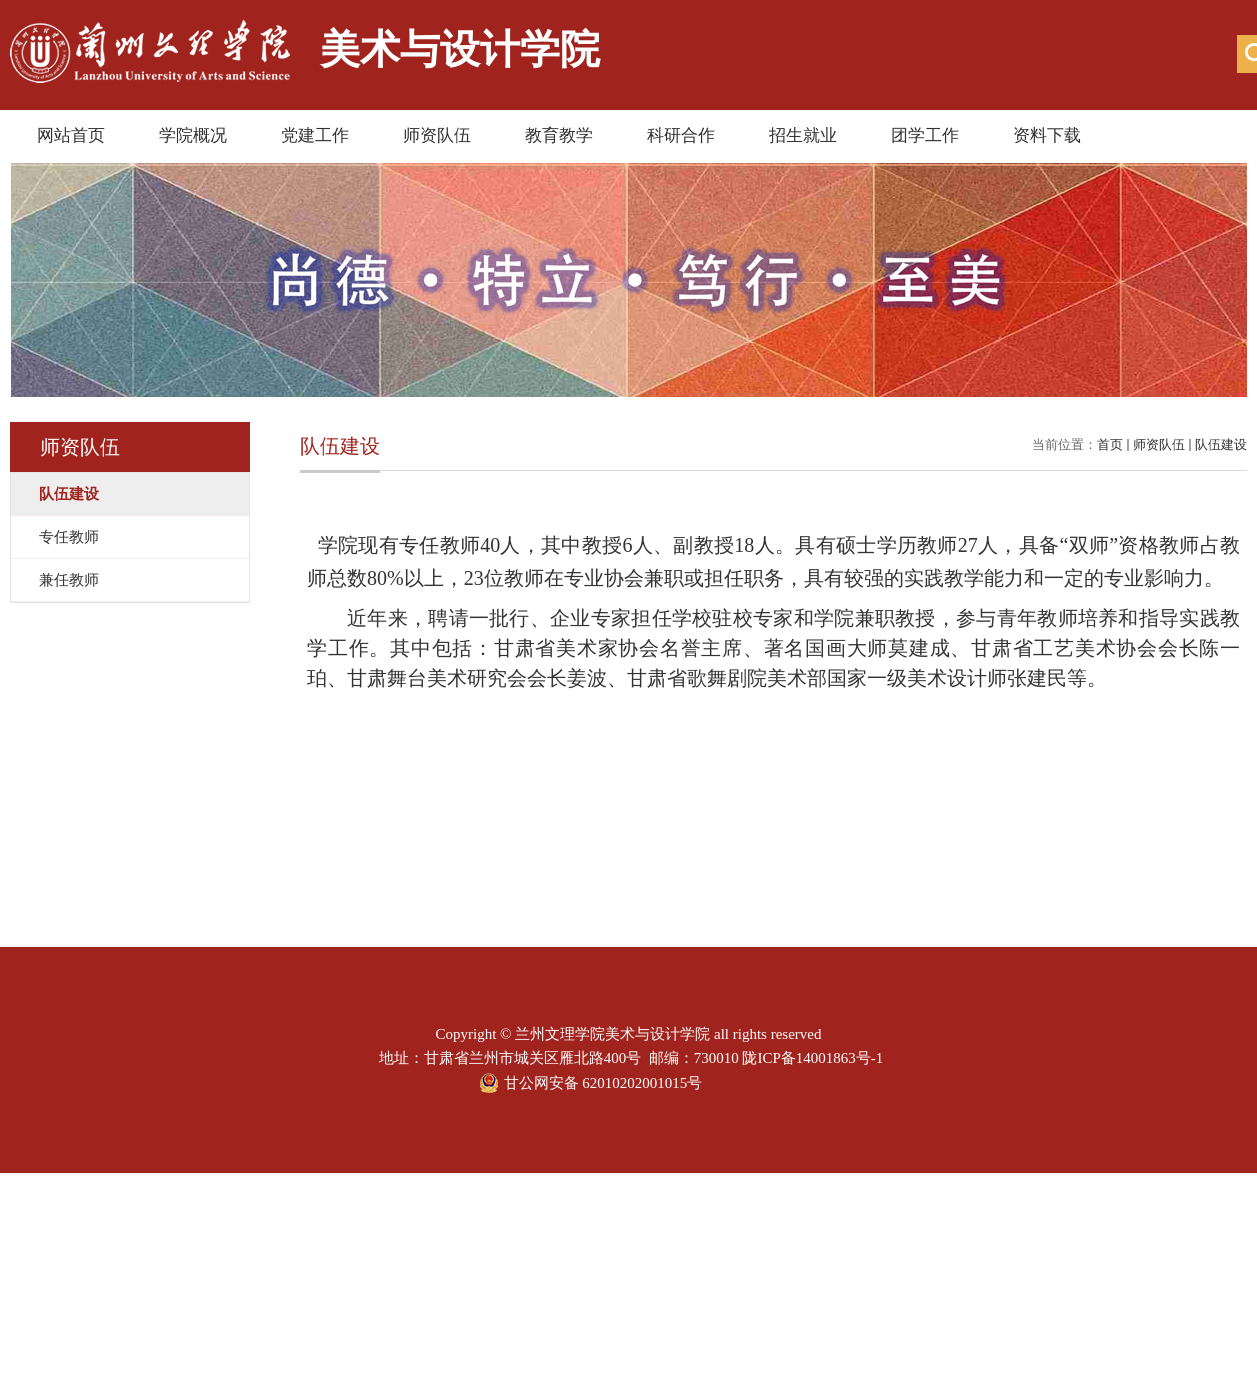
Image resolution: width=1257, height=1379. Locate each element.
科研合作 (681, 135)
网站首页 (71, 135)
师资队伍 (437, 135)
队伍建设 (1221, 444)
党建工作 (315, 135)
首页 (1110, 444)
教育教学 (559, 135)
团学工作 (925, 135)
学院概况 (193, 135)
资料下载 (1047, 135)
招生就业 (803, 135)
